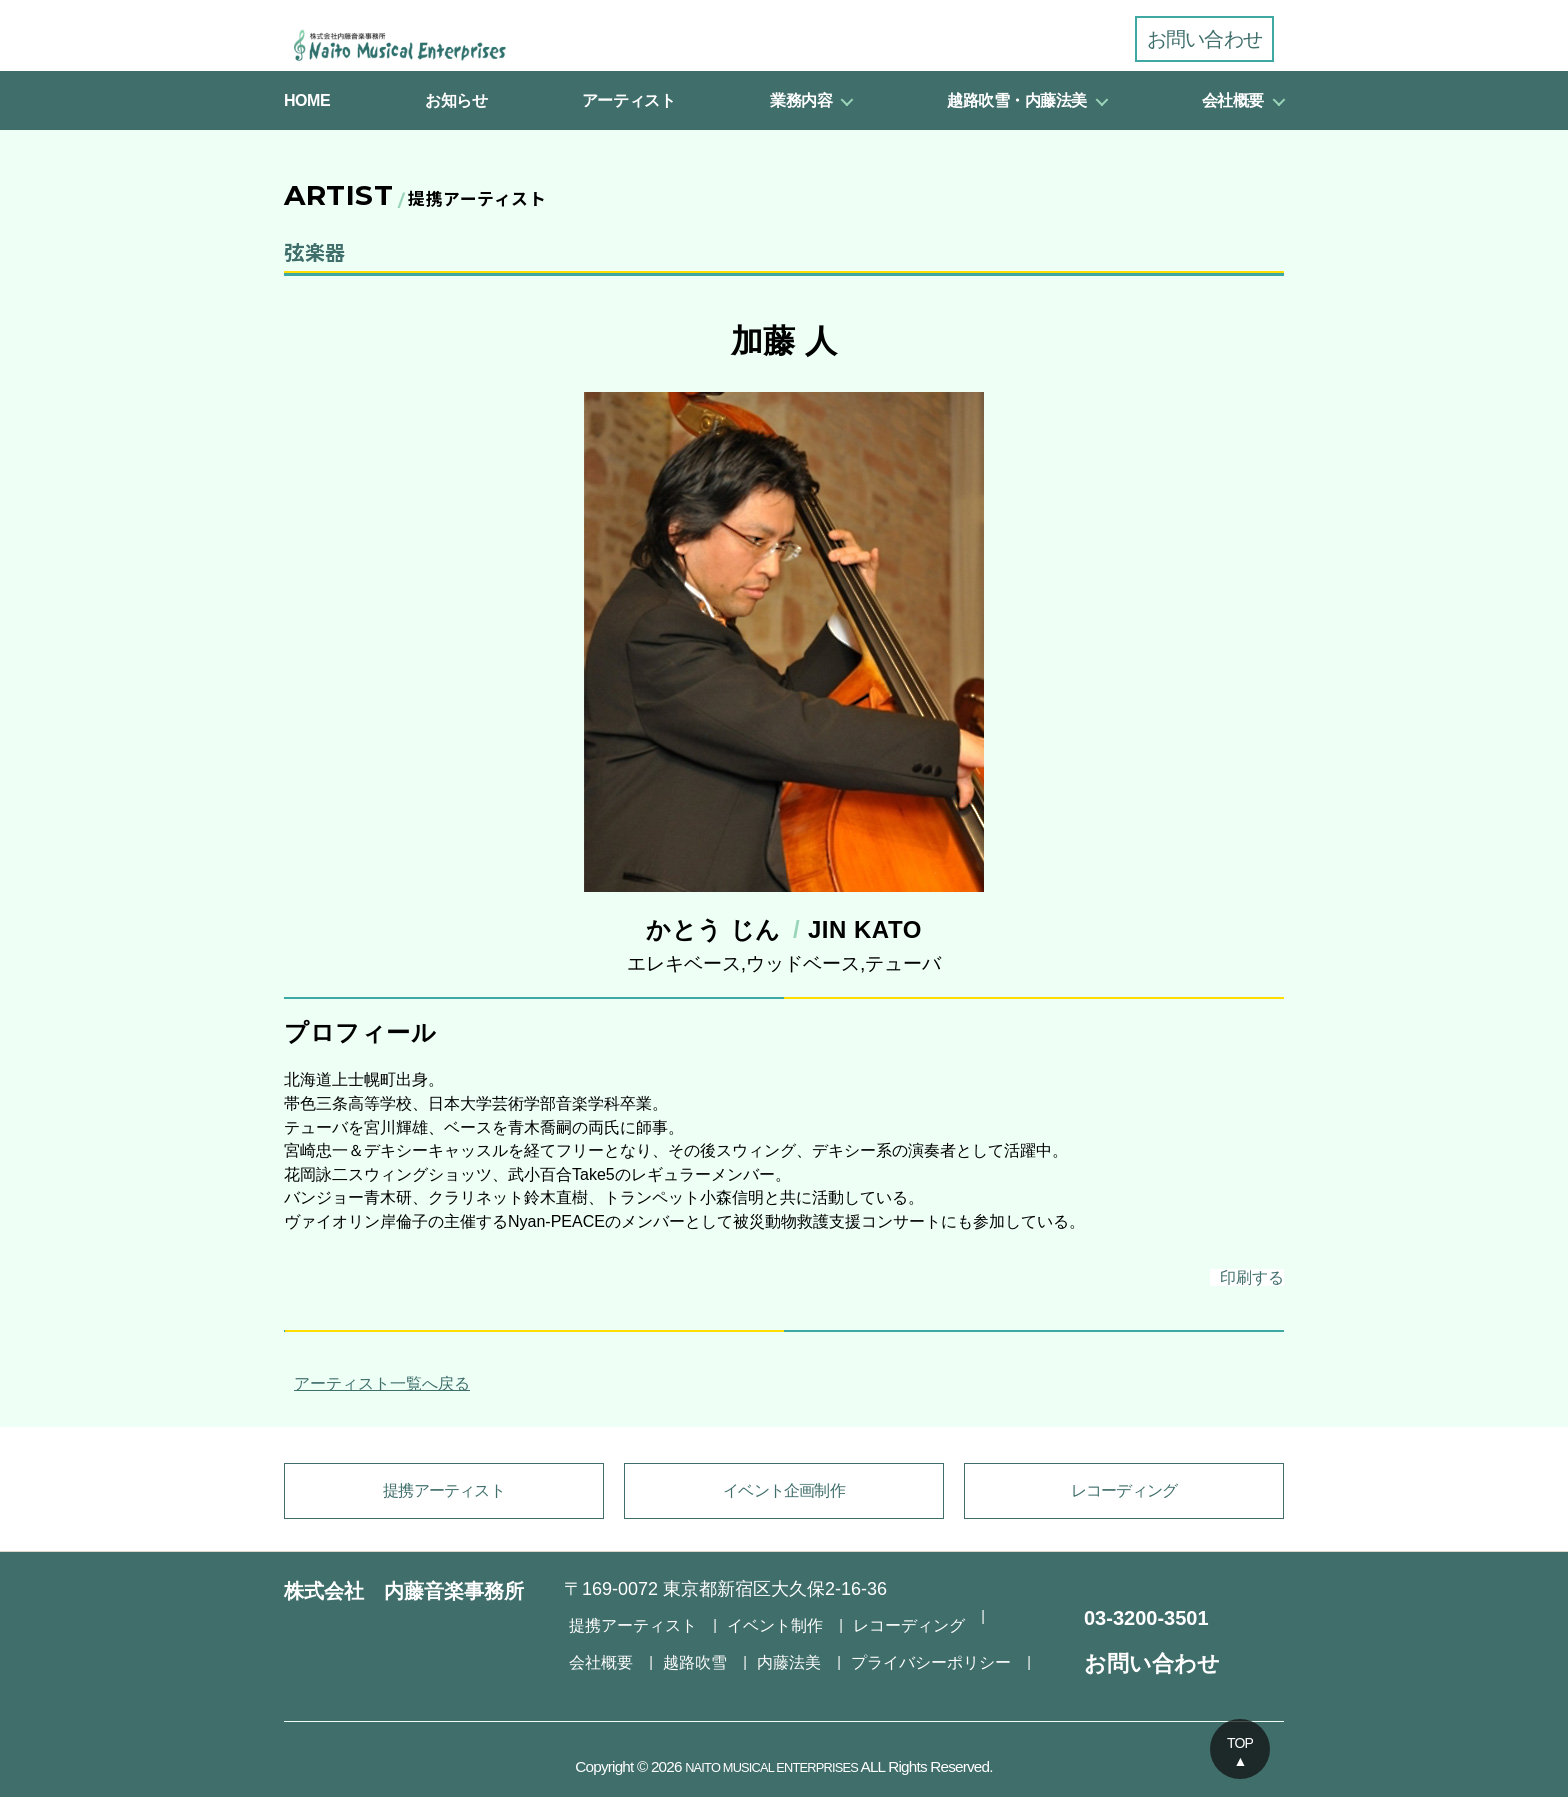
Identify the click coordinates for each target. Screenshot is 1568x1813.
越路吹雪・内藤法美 (1017, 115)
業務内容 (801, 115)
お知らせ (456, 115)
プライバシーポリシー (811, 1664)
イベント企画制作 (784, 1511)
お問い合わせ (1204, 39)
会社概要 (1233, 115)
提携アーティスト (444, 1511)
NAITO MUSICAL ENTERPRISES (771, 1782)
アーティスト (628, 115)
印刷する (1227, 1296)
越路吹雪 (597, 1664)
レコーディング (1124, 1511)
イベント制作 (753, 1637)
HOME (307, 115)
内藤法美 (683, 1664)
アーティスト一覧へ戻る (377, 1404)
